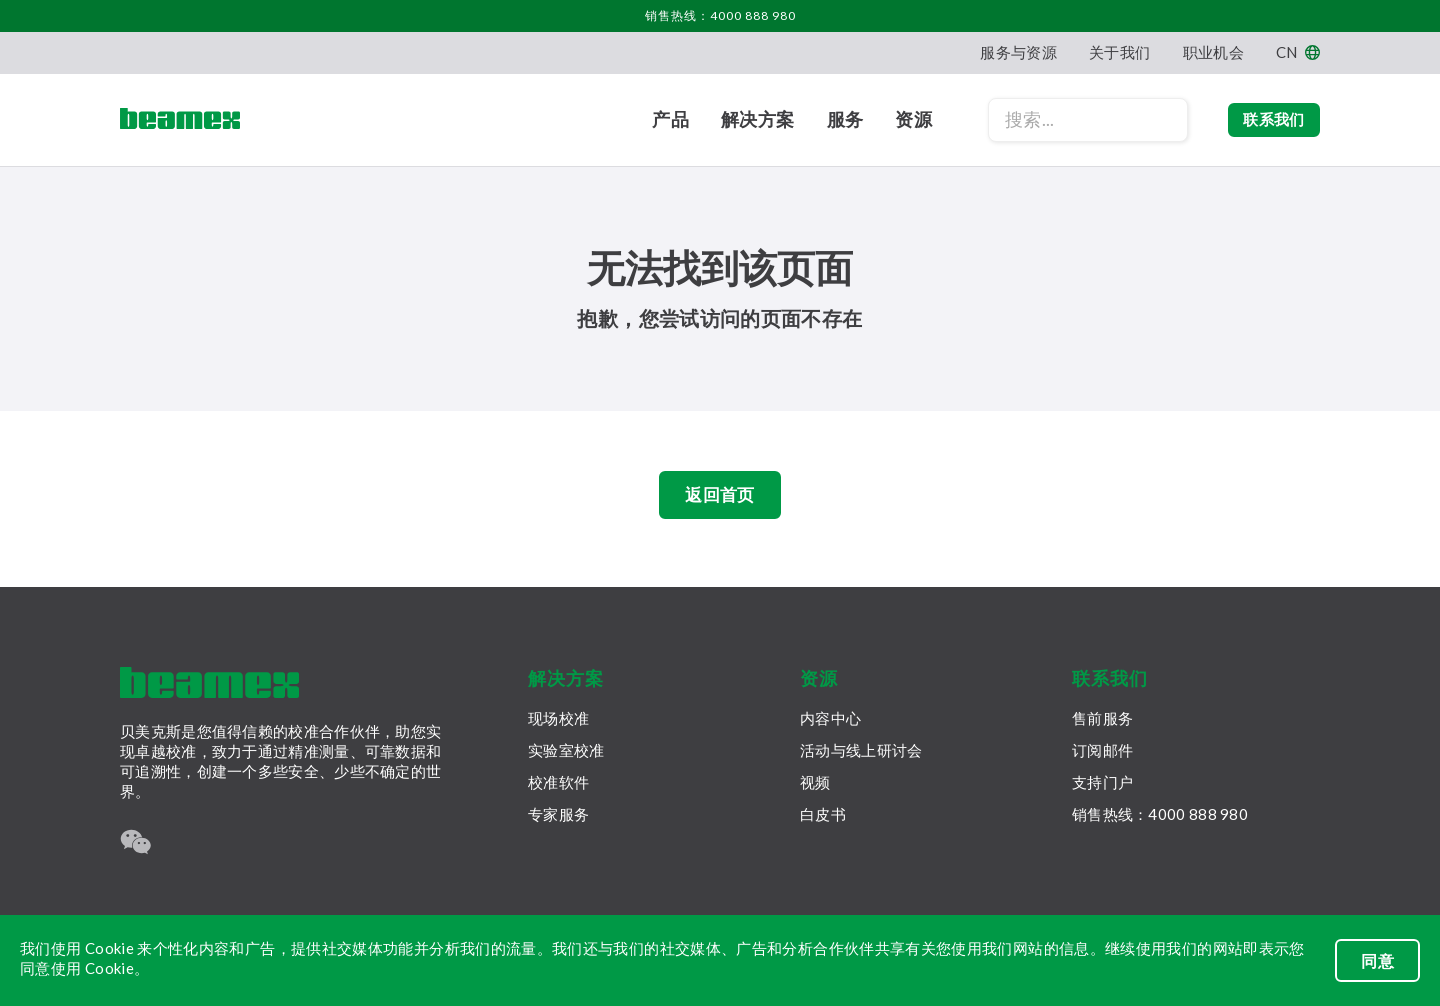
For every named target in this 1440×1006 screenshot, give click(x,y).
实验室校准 (566, 750)
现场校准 (558, 718)
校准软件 (558, 782)
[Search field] (1063, 120)
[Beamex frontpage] (180, 120)
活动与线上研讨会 (861, 750)
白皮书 (823, 814)
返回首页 (719, 498)
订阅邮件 (1102, 750)
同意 (1377, 960)
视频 (815, 782)
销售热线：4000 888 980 (720, 15)
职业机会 (1213, 52)
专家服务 (558, 814)
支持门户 (1102, 782)
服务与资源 (1018, 52)
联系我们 (1261, 119)
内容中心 (830, 718)
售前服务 (1102, 718)
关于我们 (1119, 52)
